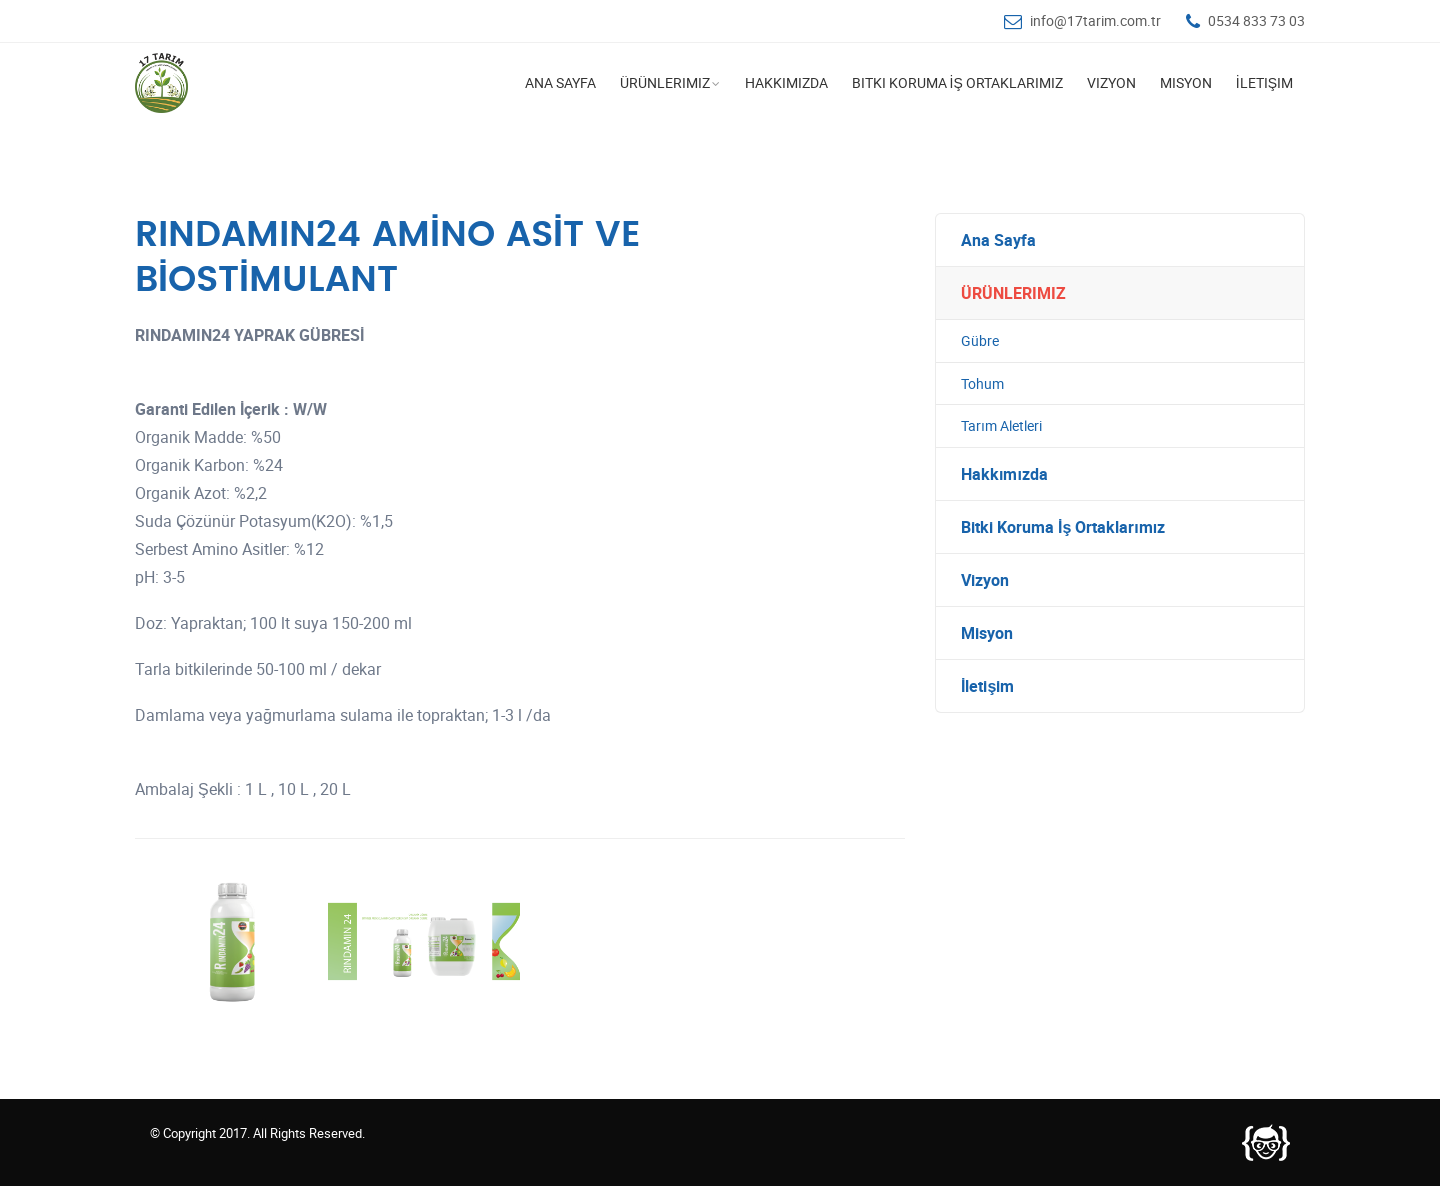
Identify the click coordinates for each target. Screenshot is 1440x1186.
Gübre (980, 340)
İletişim (1264, 82)
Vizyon (1111, 82)
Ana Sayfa (560, 82)
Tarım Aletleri (1001, 425)
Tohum (982, 383)
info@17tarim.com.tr (1095, 20)
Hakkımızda (786, 82)
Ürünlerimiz (665, 82)
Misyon (1186, 82)
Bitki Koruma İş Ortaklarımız (957, 82)
